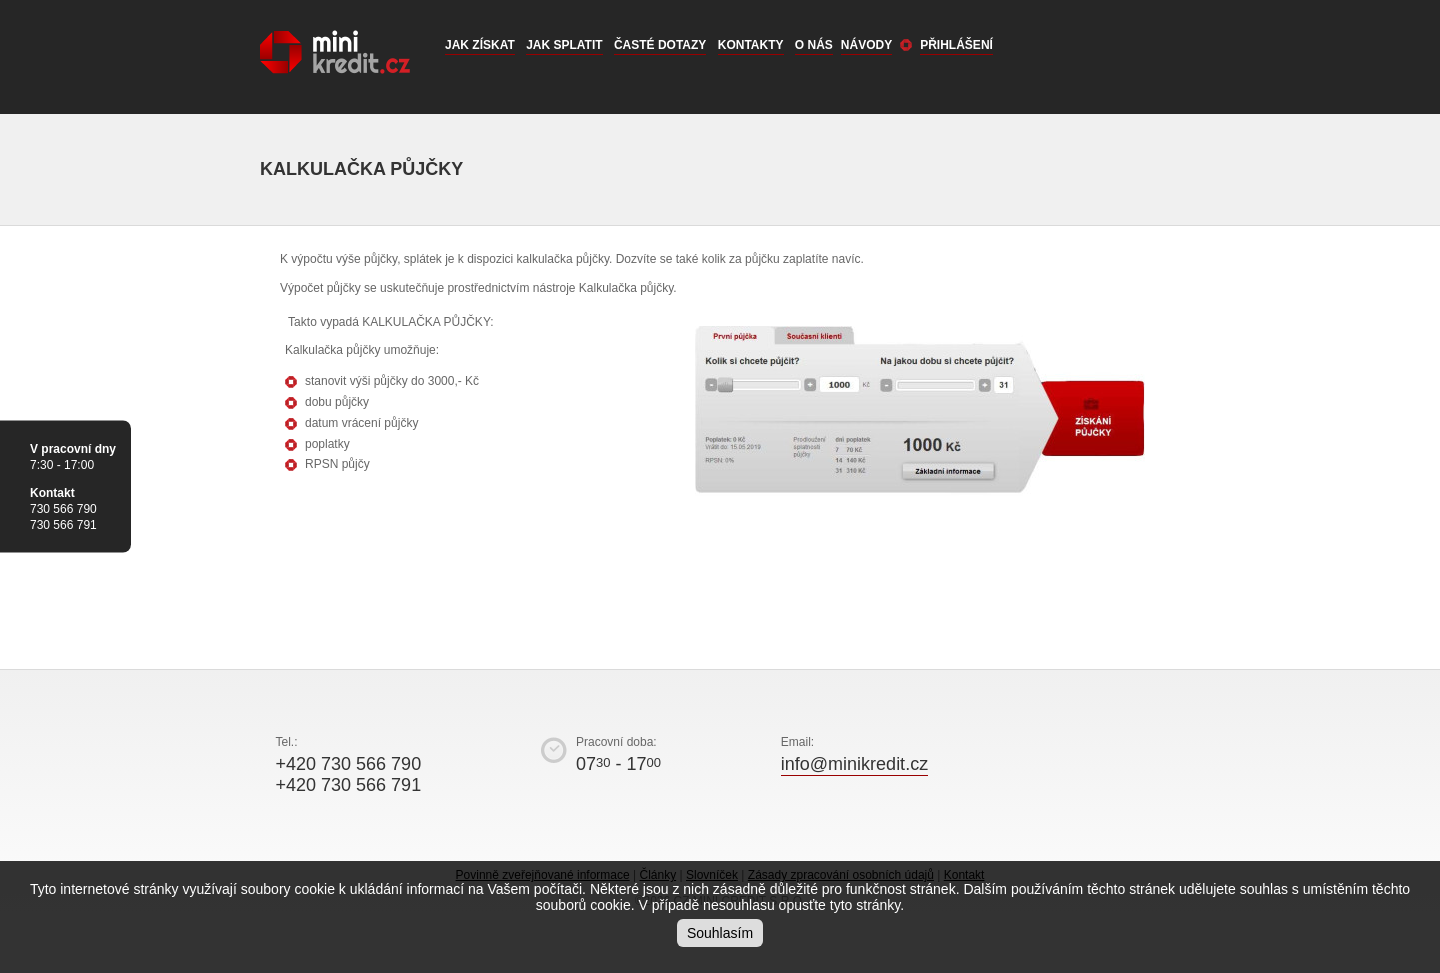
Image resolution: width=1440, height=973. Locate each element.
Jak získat (480, 45)
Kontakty (751, 45)
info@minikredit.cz (854, 764)
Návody (866, 45)
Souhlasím (720, 933)
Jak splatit (564, 45)
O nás (814, 45)
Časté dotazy (660, 45)
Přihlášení (956, 45)
